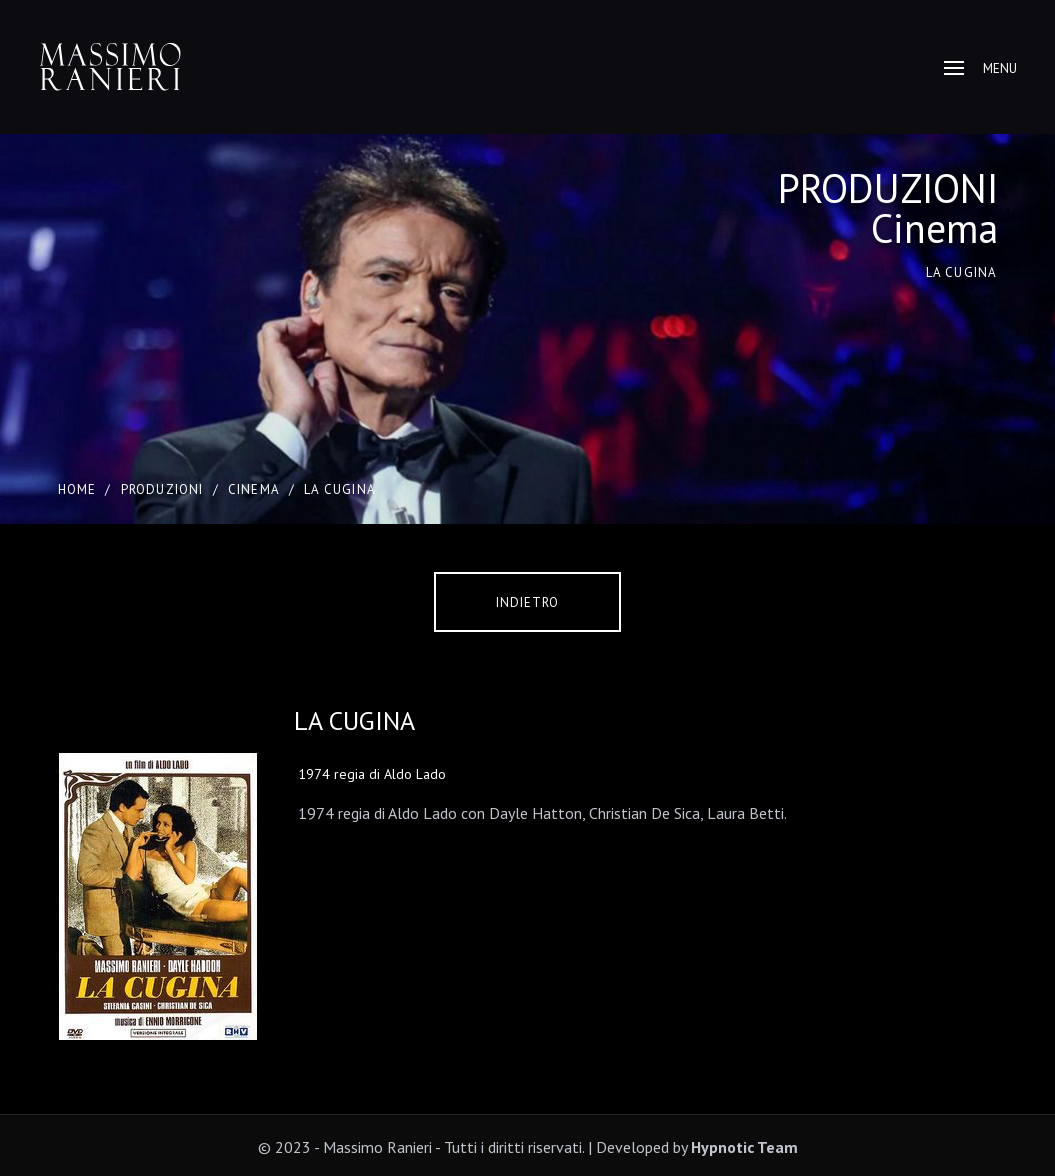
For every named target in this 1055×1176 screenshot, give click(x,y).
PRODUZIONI (162, 489)
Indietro (527, 602)
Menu (980, 68)
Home (77, 489)
